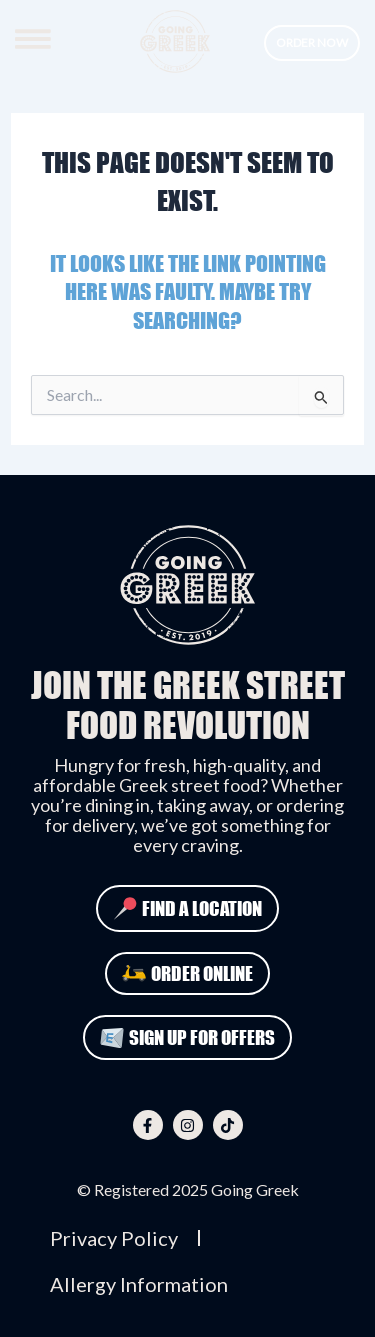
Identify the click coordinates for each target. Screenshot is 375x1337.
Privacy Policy (114, 1238)
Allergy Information (139, 1284)
